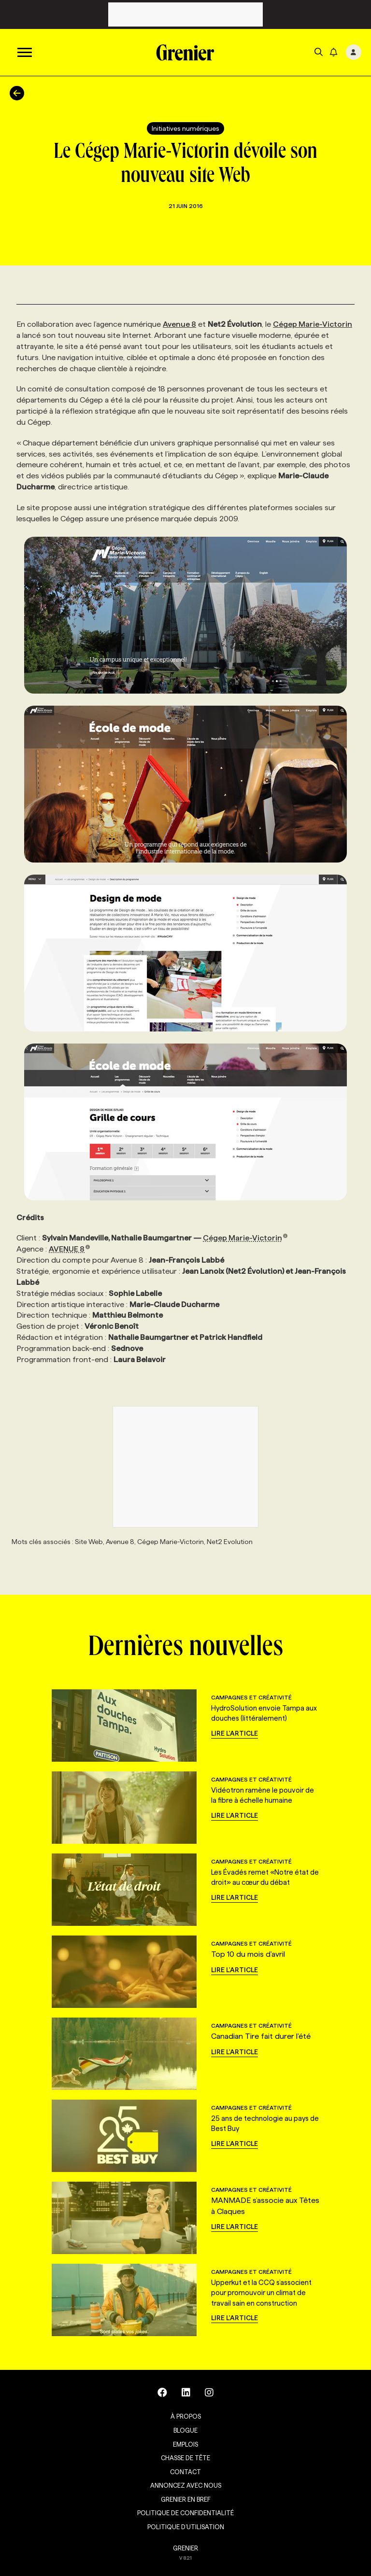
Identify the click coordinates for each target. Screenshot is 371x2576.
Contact (185, 2471)
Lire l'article (234, 1733)
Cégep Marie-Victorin (312, 324)
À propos (186, 2416)
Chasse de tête (185, 2457)
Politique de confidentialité (185, 2512)
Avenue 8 (179, 324)
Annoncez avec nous (185, 2485)
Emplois (185, 2444)
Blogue (185, 2430)
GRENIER (185, 2548)
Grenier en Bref (186, 2499)
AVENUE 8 (69, 1249)
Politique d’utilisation (185, 2526)
